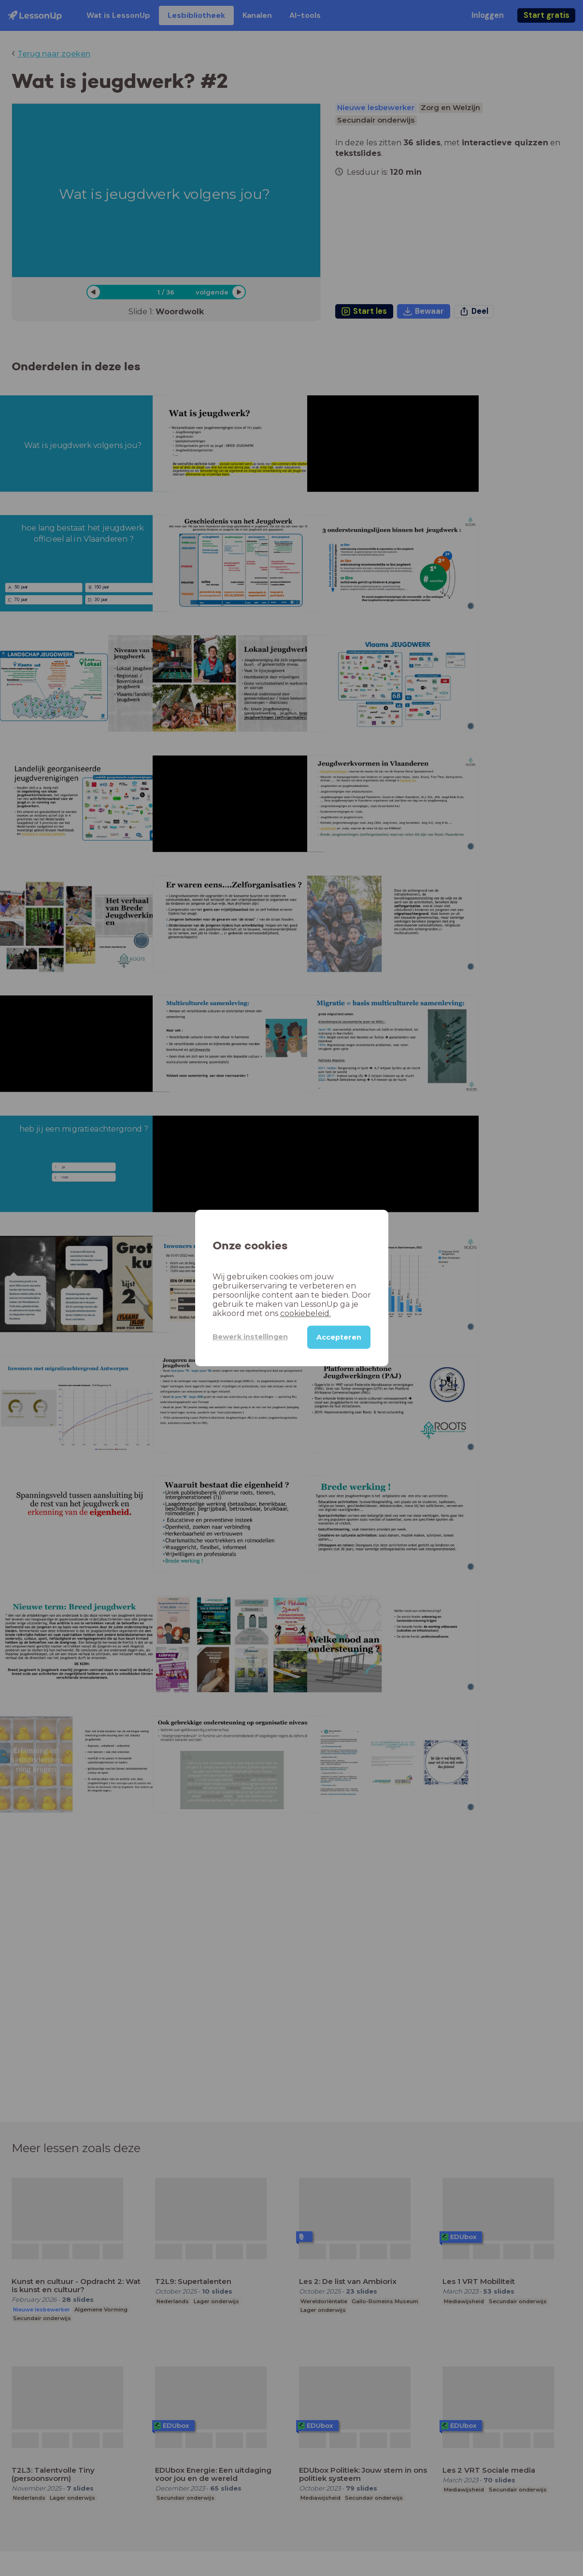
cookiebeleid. (305, 1313)
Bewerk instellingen (250, 1336)
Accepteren (338, 1337)
